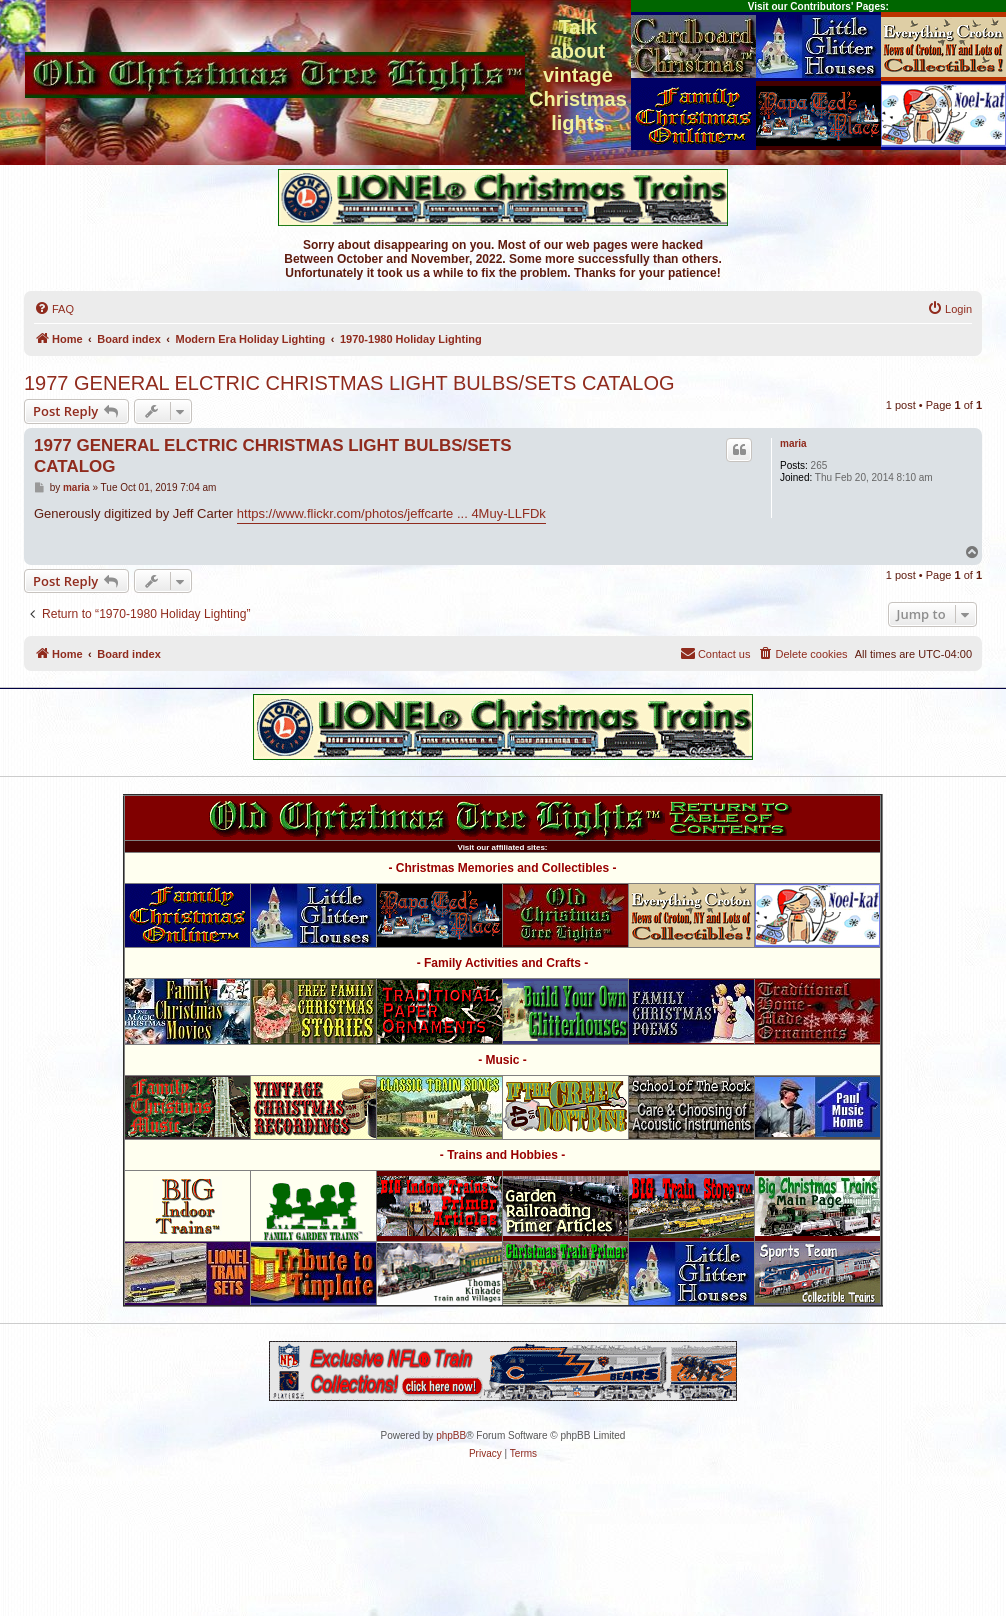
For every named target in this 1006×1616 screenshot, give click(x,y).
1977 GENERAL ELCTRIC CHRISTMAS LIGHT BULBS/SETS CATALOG (349, 383)
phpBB (451, 1435)
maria (793, 443)
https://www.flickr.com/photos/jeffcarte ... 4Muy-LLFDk (391, 513)
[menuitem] (54, 309)
